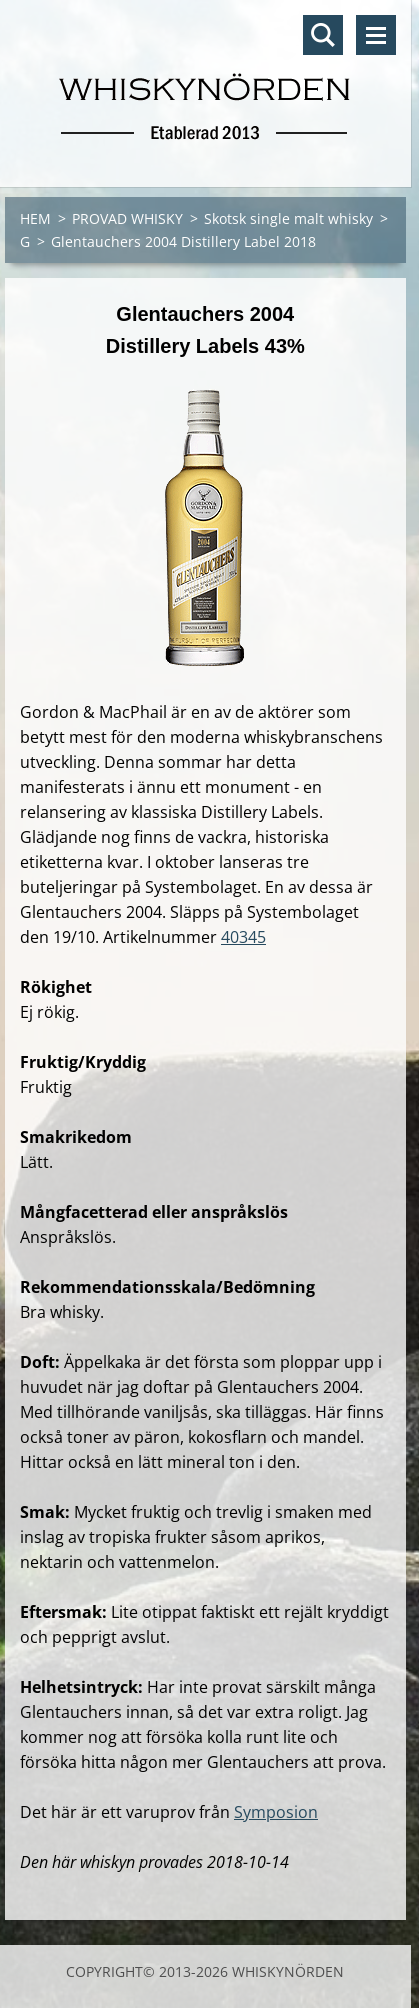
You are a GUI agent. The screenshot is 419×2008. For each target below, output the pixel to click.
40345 (243, 937)
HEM (35, 218)
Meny (376, 35)
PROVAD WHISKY (127, 218)
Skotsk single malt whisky (288, 218)
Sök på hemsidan (323, 35)
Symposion (276, 1812)
